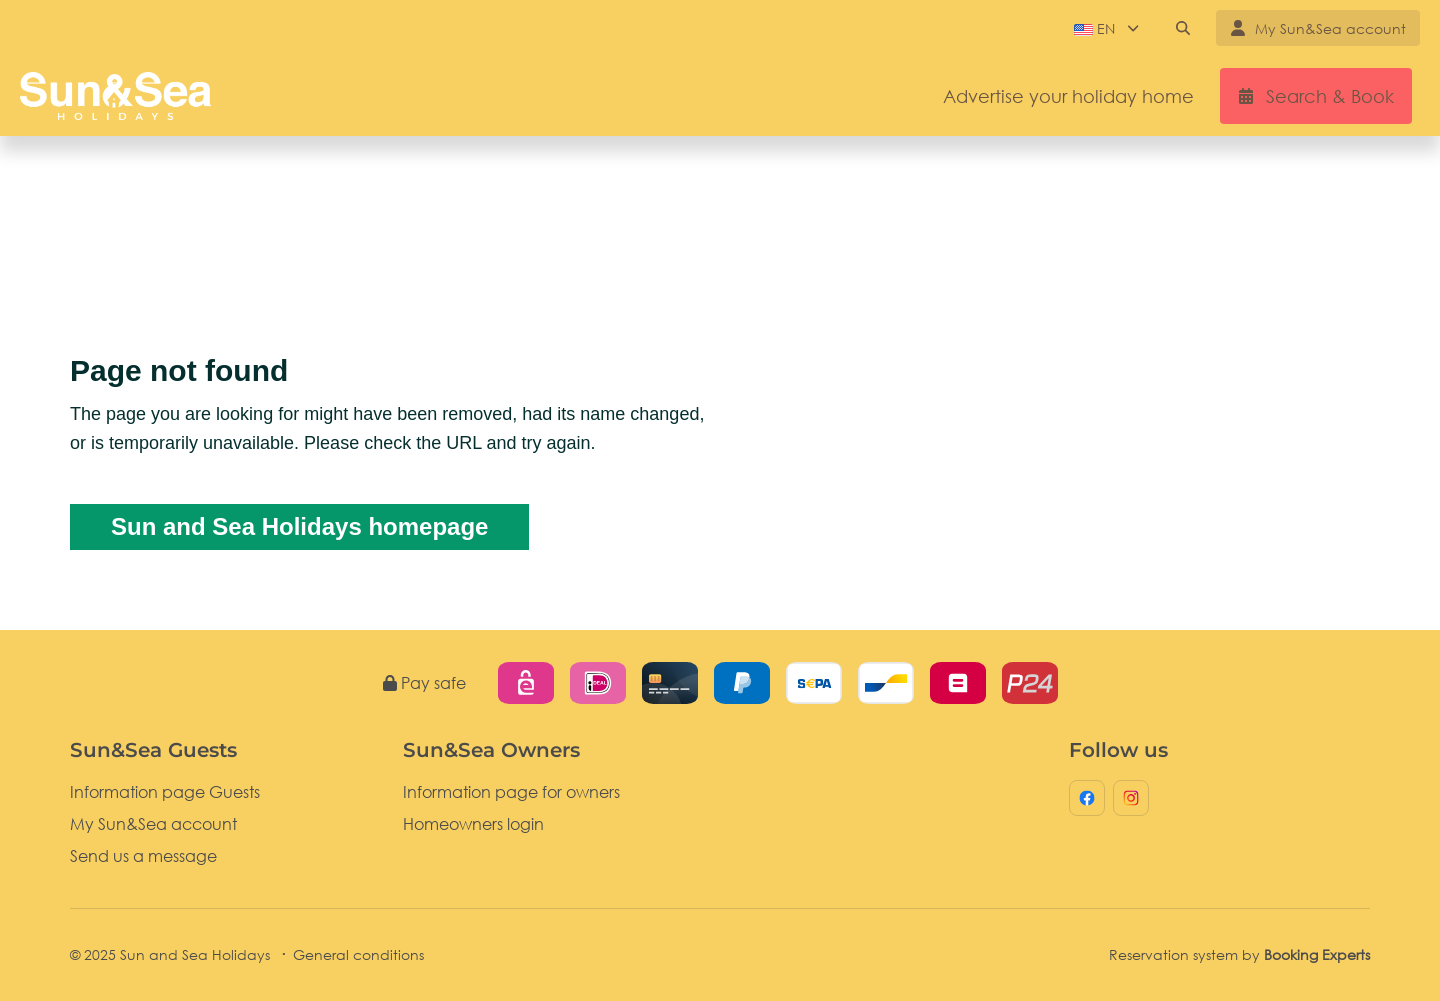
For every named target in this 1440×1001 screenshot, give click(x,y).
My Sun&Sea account (153, 823)
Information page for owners (511, 791)
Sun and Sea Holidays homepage (299, 526)
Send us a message (143, 855)
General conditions (358, 954)
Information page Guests (165, 791)
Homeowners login (473, 823)
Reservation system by (1239, 954)
